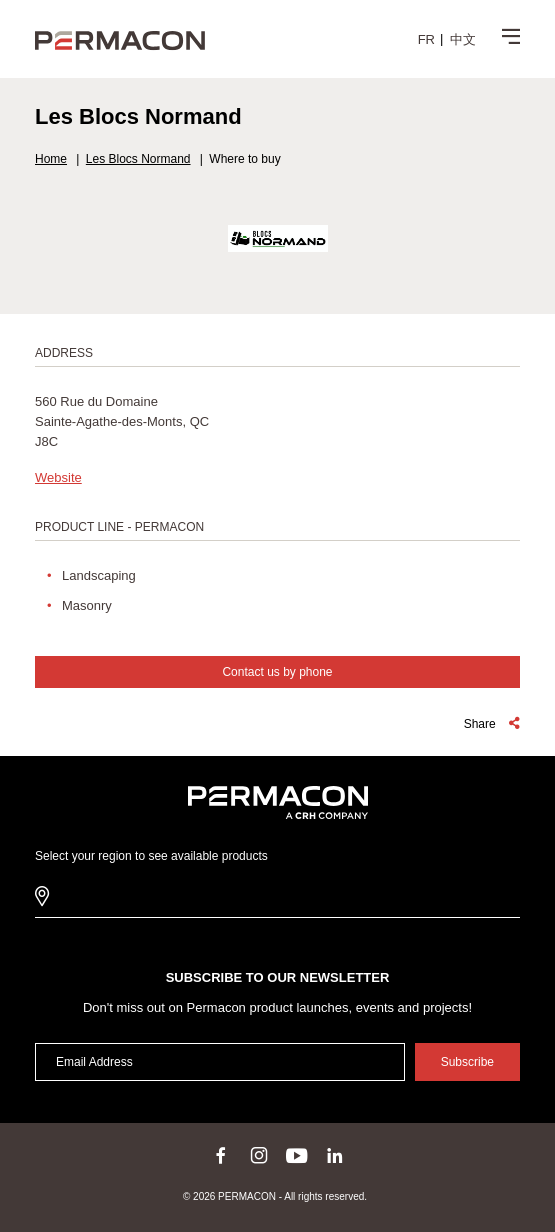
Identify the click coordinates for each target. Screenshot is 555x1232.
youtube (297, 1155)
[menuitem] (426, 39)
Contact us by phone (277, 672)
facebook (221, 1155)
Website (58, 477)
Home (51, 159)
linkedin (335, 1155)
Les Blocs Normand (138, 159)
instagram (259, 1155)
